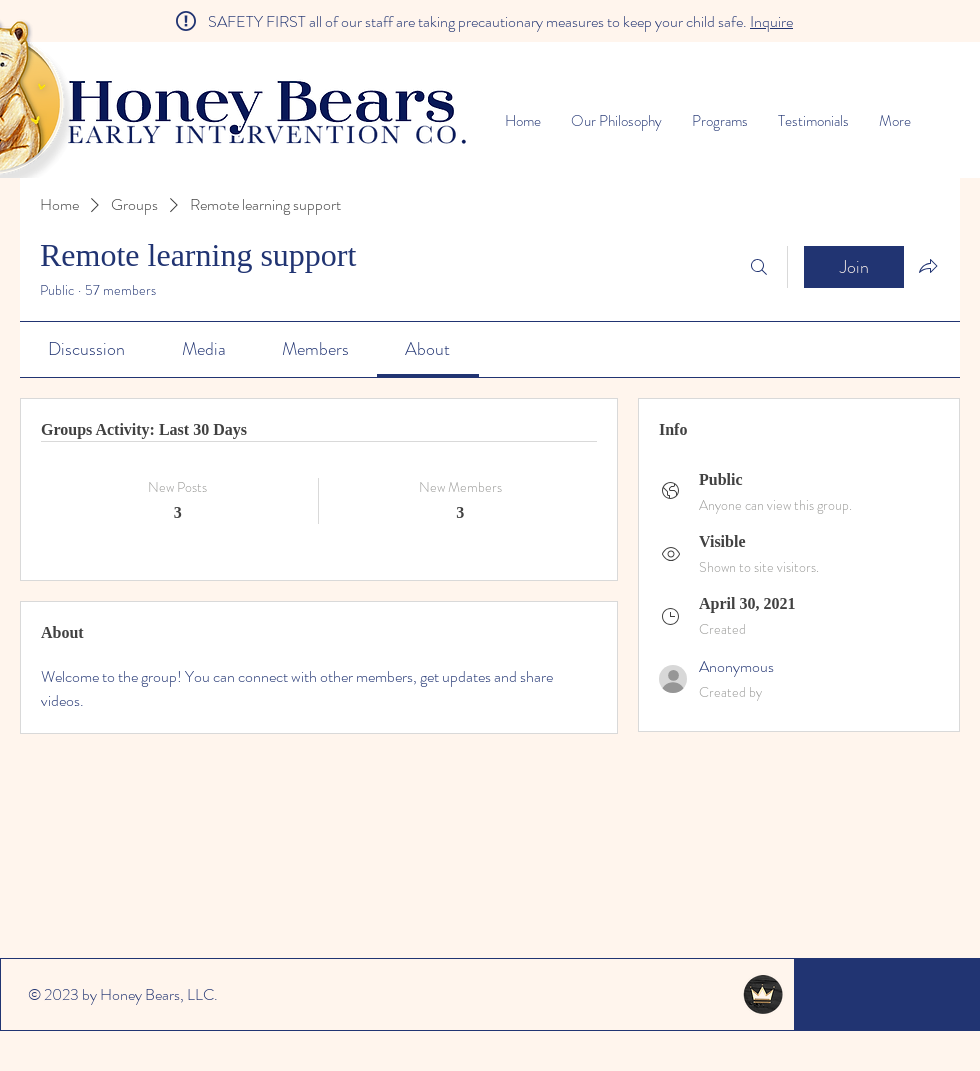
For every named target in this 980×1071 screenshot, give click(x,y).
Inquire (771, 21)
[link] (86, 349)
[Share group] (928, 266)
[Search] (759, 267)
